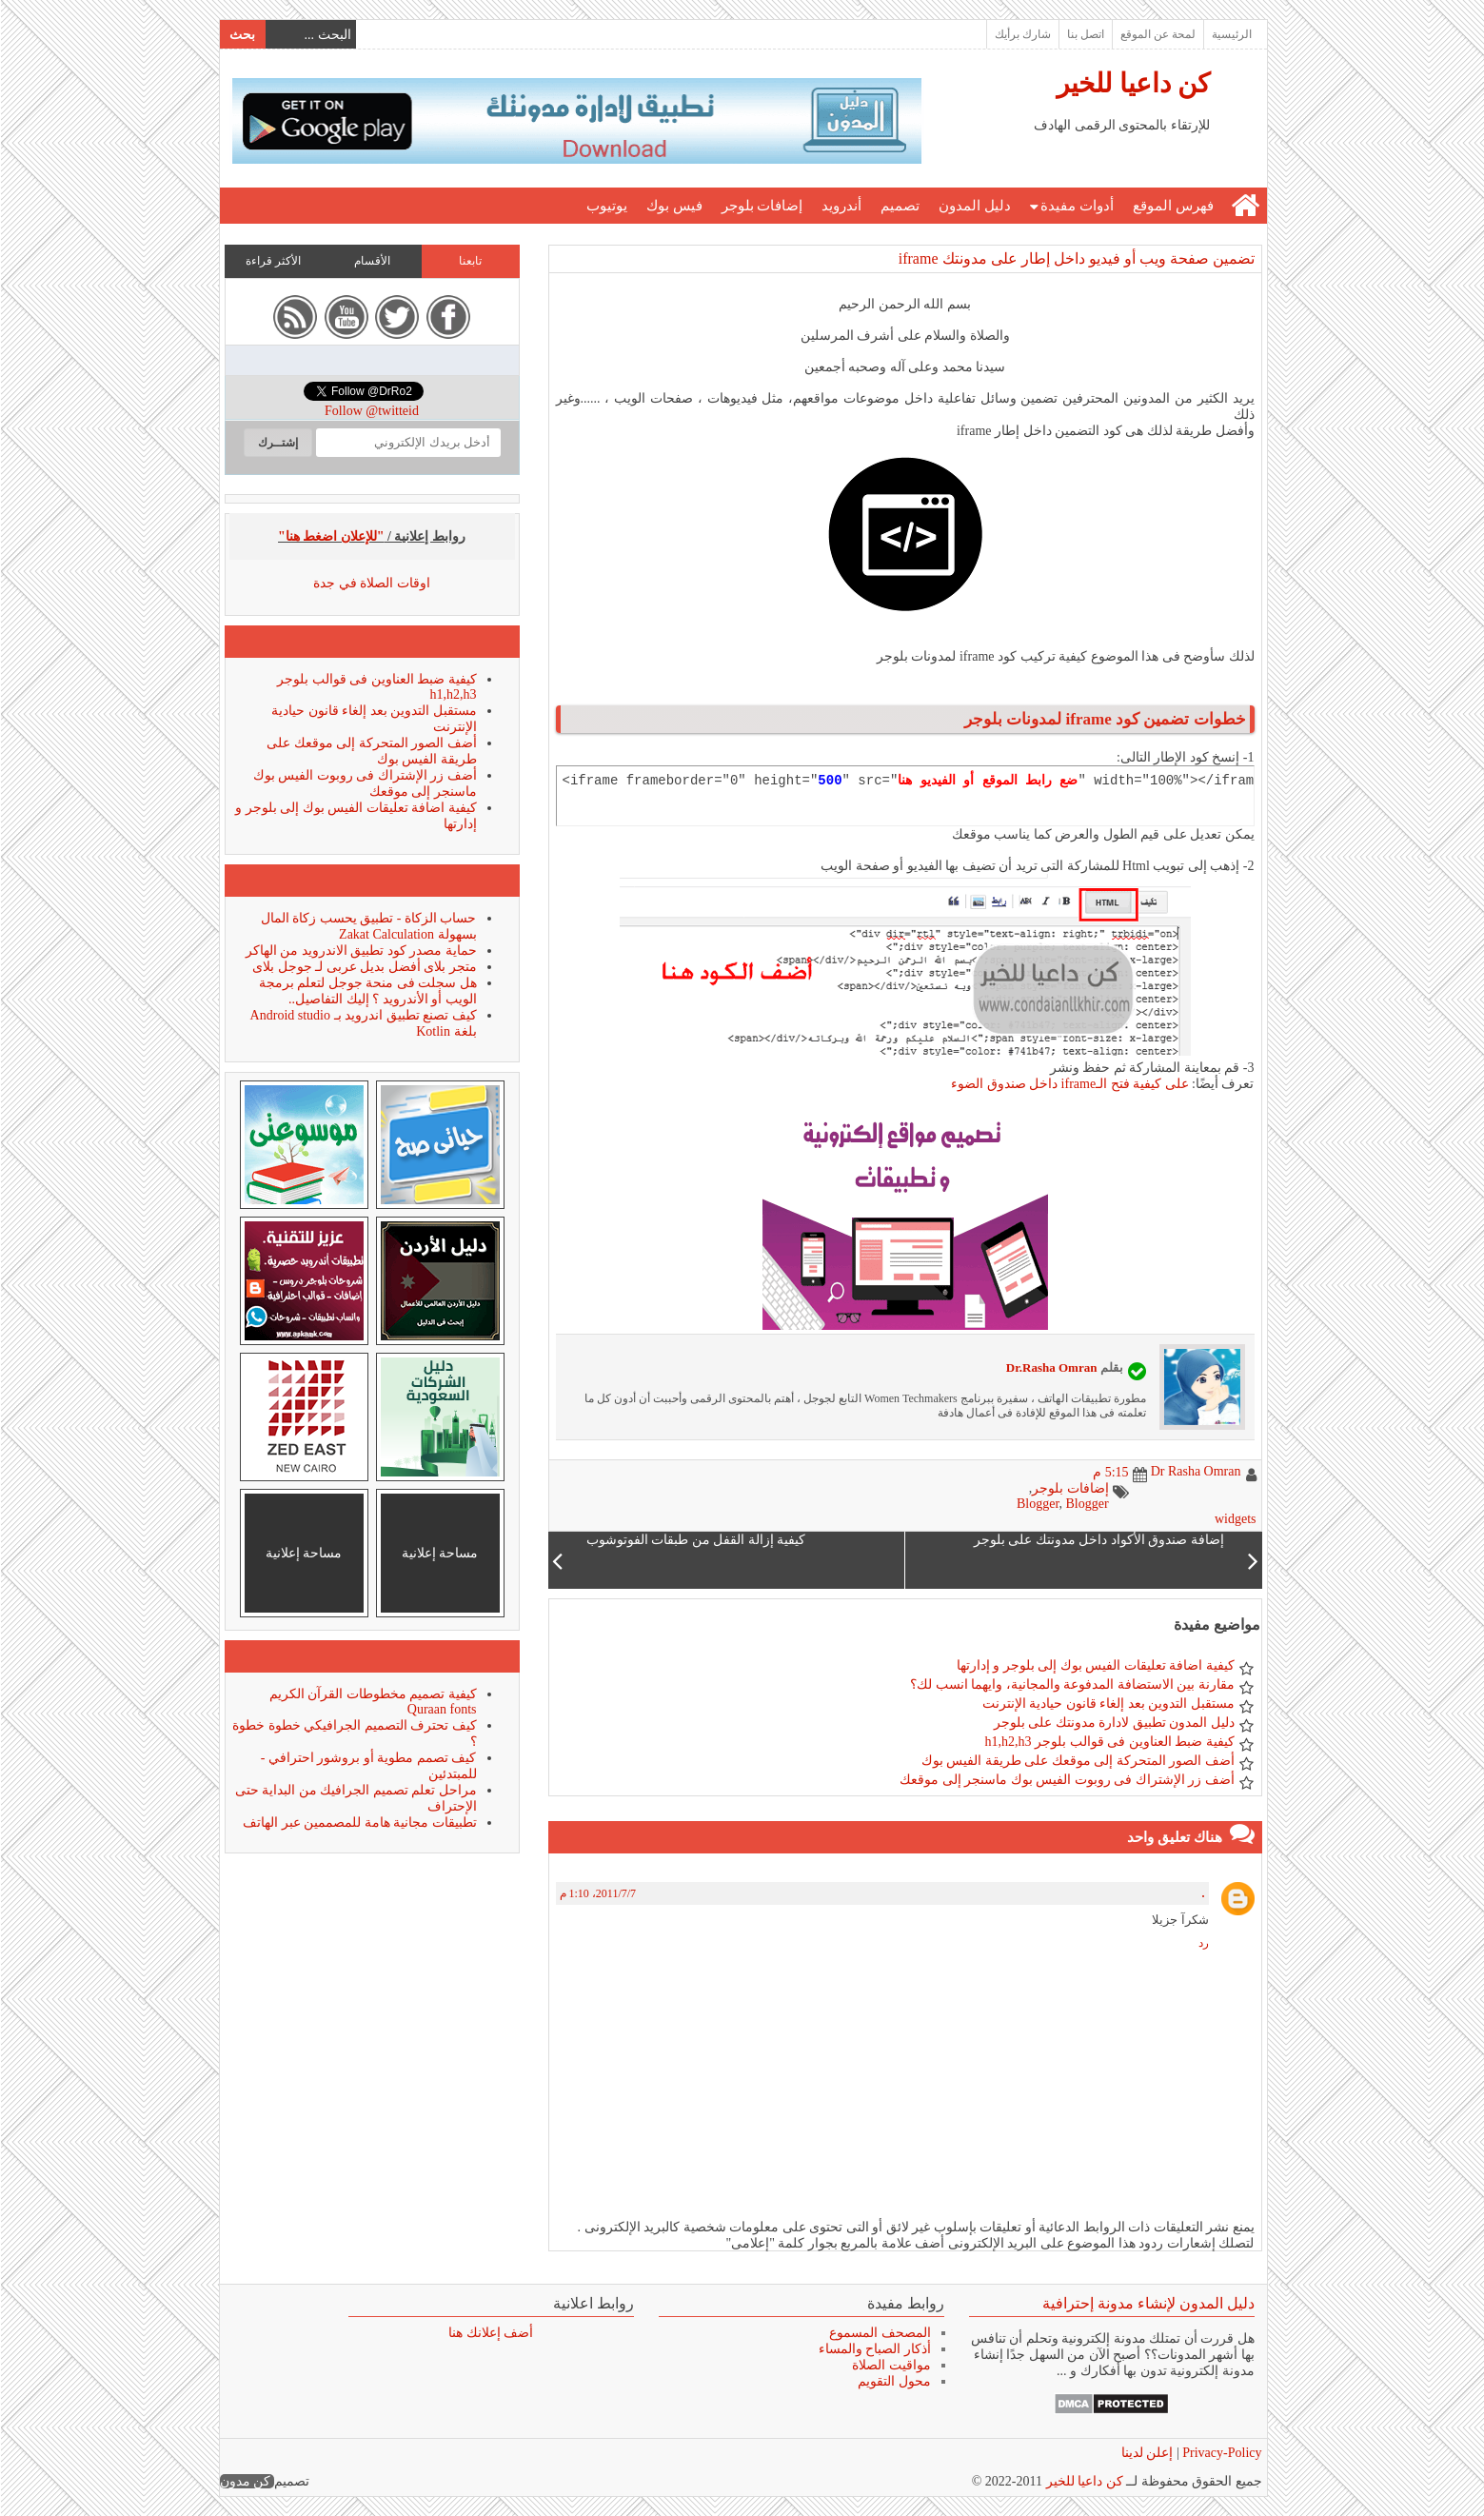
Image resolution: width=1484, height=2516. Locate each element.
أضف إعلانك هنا (489, 2333)
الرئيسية (1231, 34)
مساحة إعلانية (439, 1553)
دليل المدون (974, 205)
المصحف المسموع (879, 2333)
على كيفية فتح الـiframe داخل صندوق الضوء (1069, 1084)
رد (1202, 1943)
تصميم (899, 205)
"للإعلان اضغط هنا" (330, 536)
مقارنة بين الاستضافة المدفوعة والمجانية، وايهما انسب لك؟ (1071, 1684)
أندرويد (841, 205)
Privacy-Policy (1219, 2453)
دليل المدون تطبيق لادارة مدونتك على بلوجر (1113, 1722)
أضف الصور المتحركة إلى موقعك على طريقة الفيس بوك (1077, 1760)
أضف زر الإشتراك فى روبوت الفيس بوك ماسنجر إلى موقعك (1066, 1780)
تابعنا (469, 260)
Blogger (1037, 1503)
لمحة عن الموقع (1157, 34)
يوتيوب (605, 205)
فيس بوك (673, 205)
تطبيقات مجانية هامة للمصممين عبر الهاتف (359, 1822)
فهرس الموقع (1172, 205)
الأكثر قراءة (272, 260)
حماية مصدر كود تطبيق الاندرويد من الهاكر (360, 950)
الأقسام (371, 260)
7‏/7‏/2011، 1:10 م (597, 1893)
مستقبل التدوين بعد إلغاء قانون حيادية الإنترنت (1107, 1703)
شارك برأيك (1022, 34)
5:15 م (1109, 1472)
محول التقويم (893, 2381)
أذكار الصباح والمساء (874, 2349)
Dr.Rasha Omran (1051, 1367)
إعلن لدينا (1146, 2453)
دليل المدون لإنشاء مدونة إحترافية (1147, 2303)
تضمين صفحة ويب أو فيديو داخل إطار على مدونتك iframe (1076, 258)
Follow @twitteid (371, 411)
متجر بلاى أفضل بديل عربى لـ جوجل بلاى (363, 967)
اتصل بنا (1084, 34)
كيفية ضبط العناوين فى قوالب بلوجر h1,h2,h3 (1109, 1741)
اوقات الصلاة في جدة (370, 583)
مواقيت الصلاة (890, 2365)
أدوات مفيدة (1076, 205)
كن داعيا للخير (1132, 83)
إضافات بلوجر (761, 205)
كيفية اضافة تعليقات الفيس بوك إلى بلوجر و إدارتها (1095, 1665)
